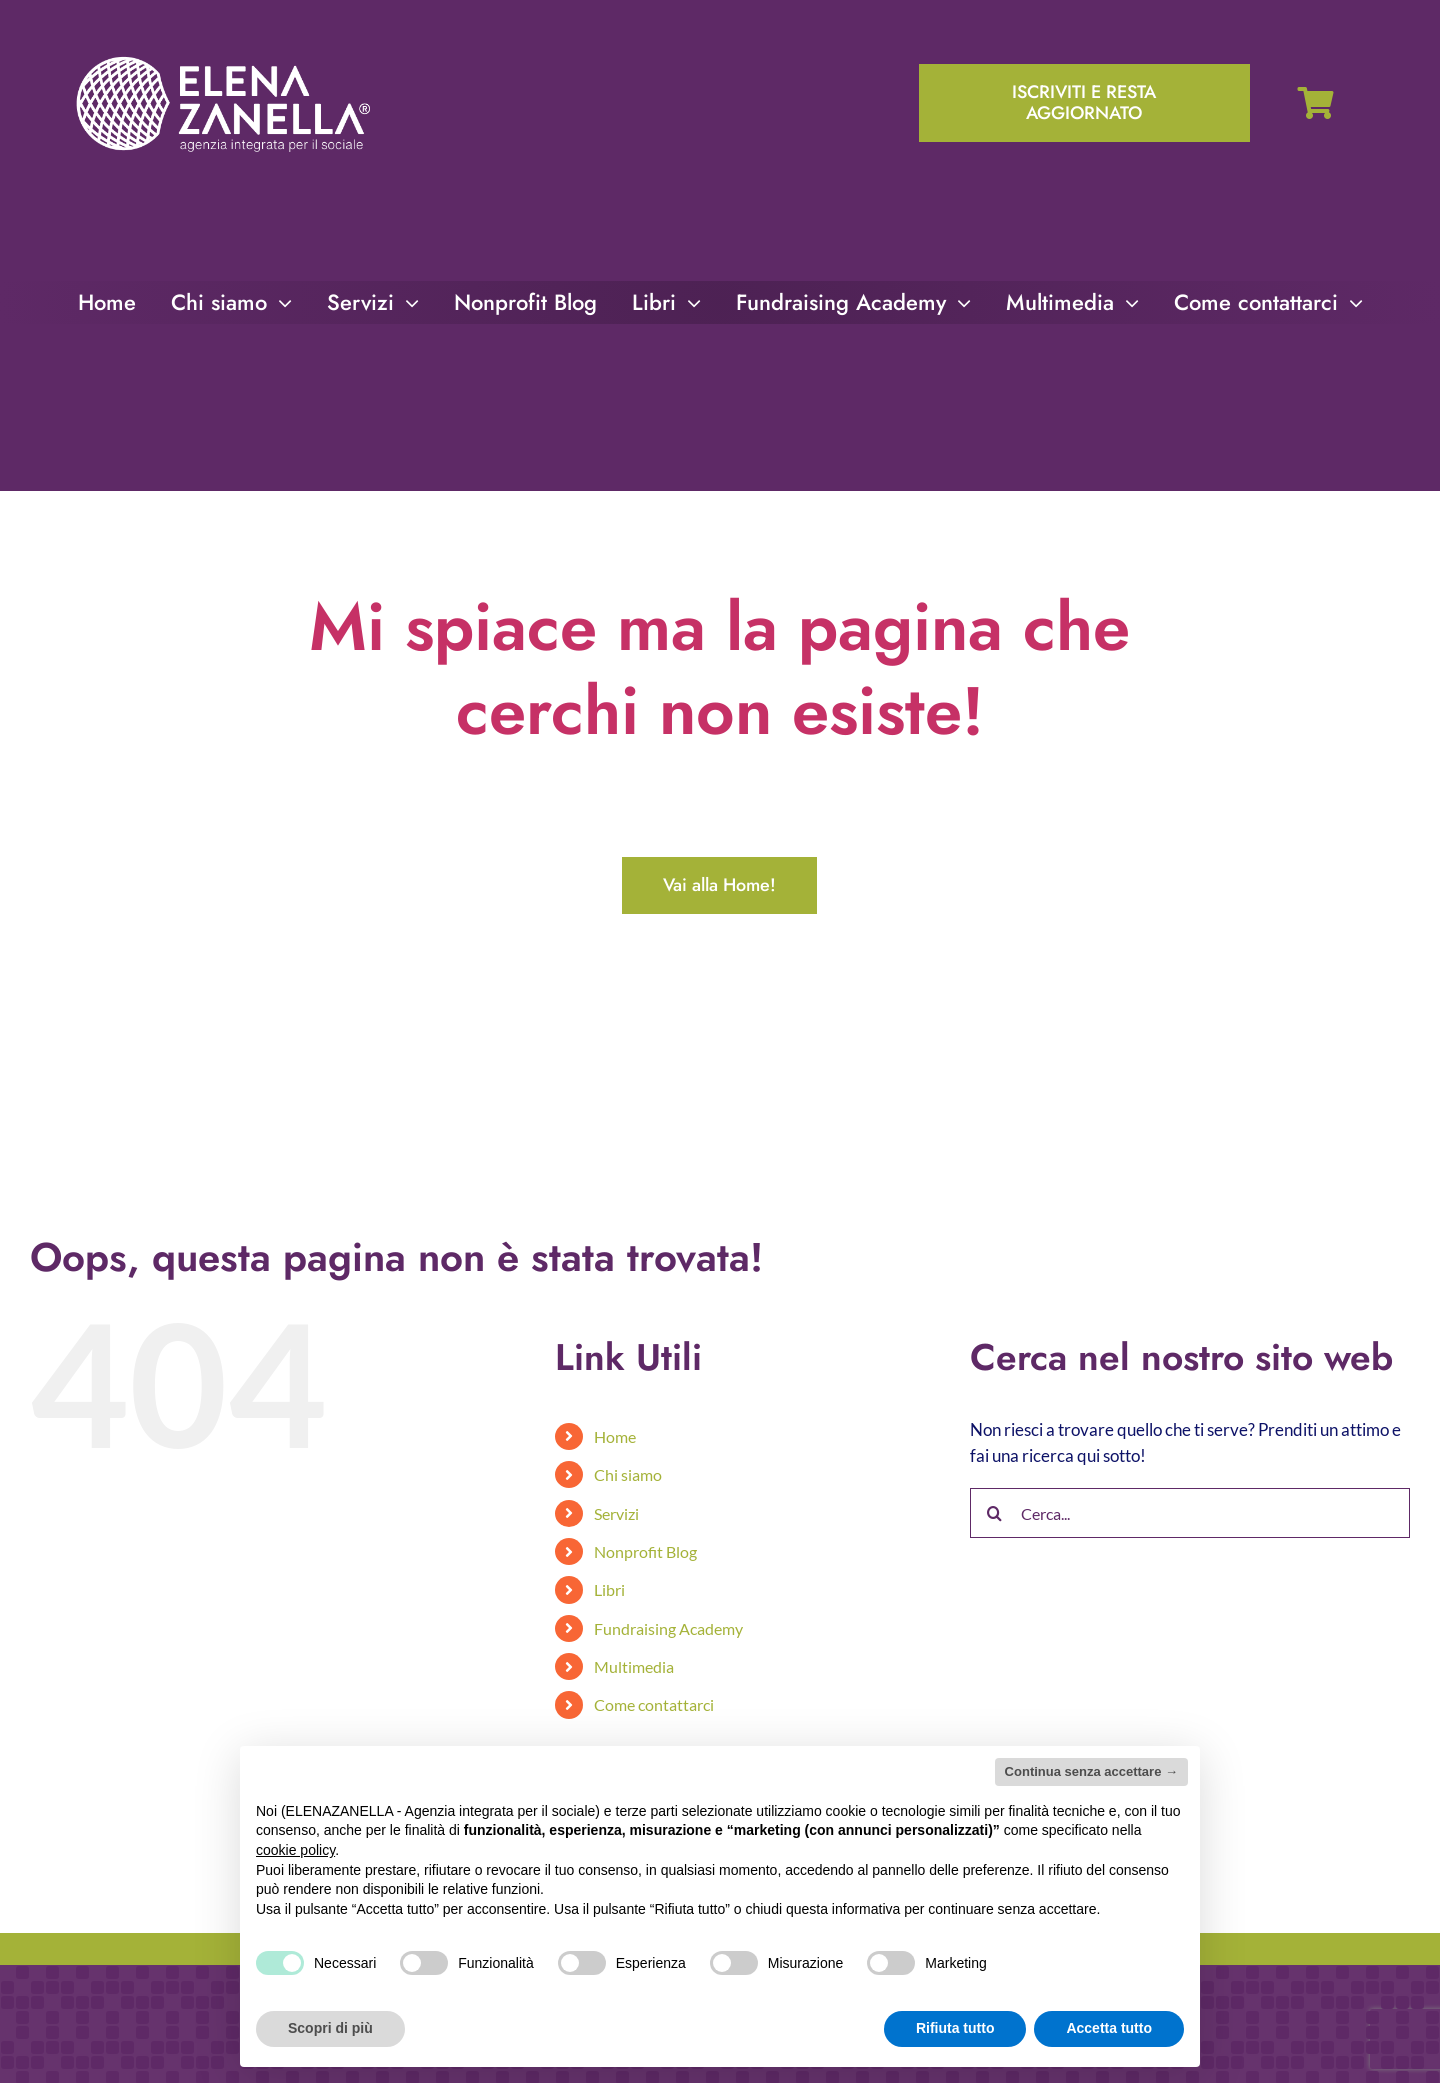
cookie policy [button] (295, 1850)
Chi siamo (628, 1474)
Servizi (616, 1513)
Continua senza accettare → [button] (1091, 1771)
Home (615, 1436)
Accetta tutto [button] (1109, 2028)
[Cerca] (995, 1513)
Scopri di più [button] (330, 2028)
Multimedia (634, 1666)
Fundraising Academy (668, 1628)
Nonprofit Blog (645, 1551)
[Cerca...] (1190, 1513)
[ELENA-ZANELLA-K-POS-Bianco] (223, 58)
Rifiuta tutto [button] (955, 2028)
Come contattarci (654, 1704)
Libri (609, 1589)
